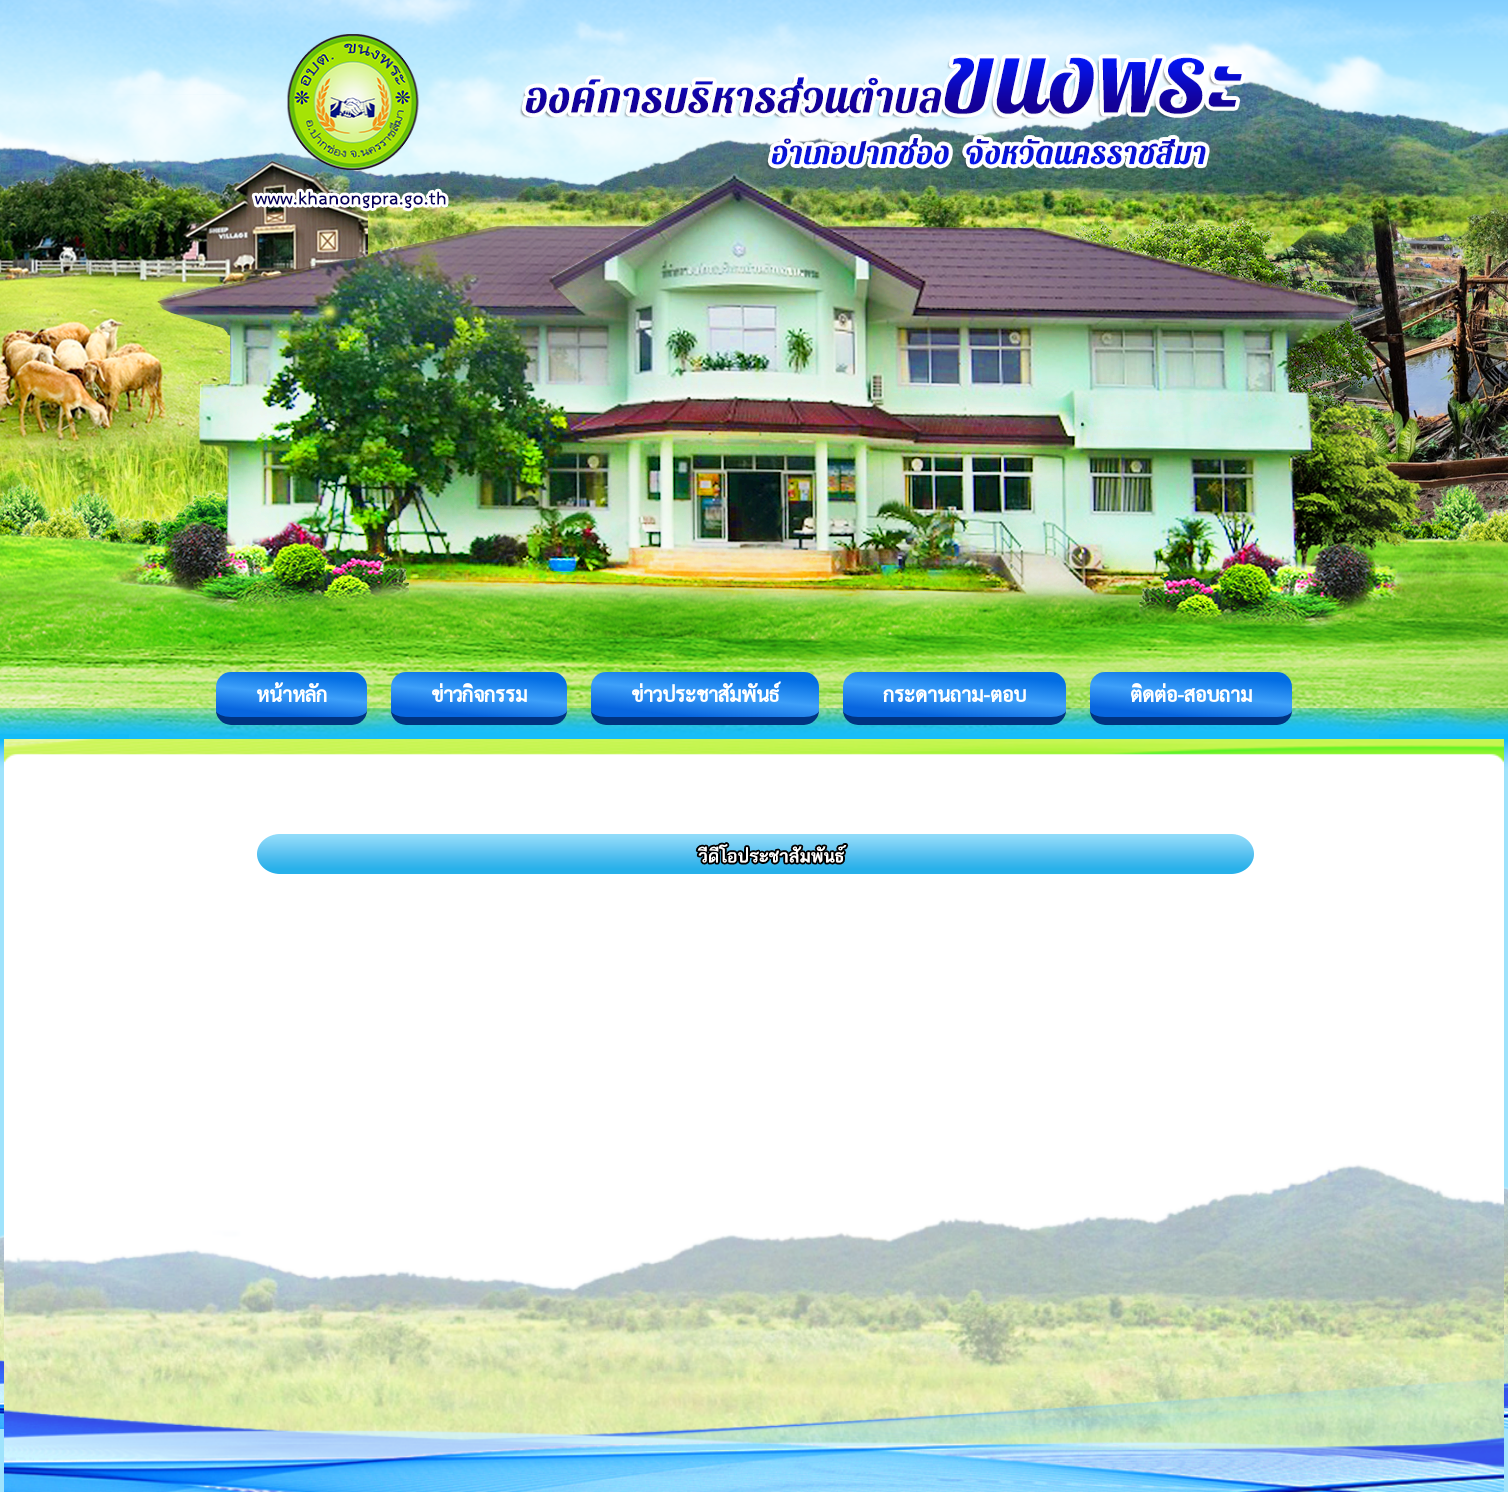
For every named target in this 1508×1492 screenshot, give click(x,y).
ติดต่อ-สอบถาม (1191, 694)
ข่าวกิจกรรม (479, 694)
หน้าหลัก (291, 694)
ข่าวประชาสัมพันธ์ (705, 694)
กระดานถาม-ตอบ (954, 694)
